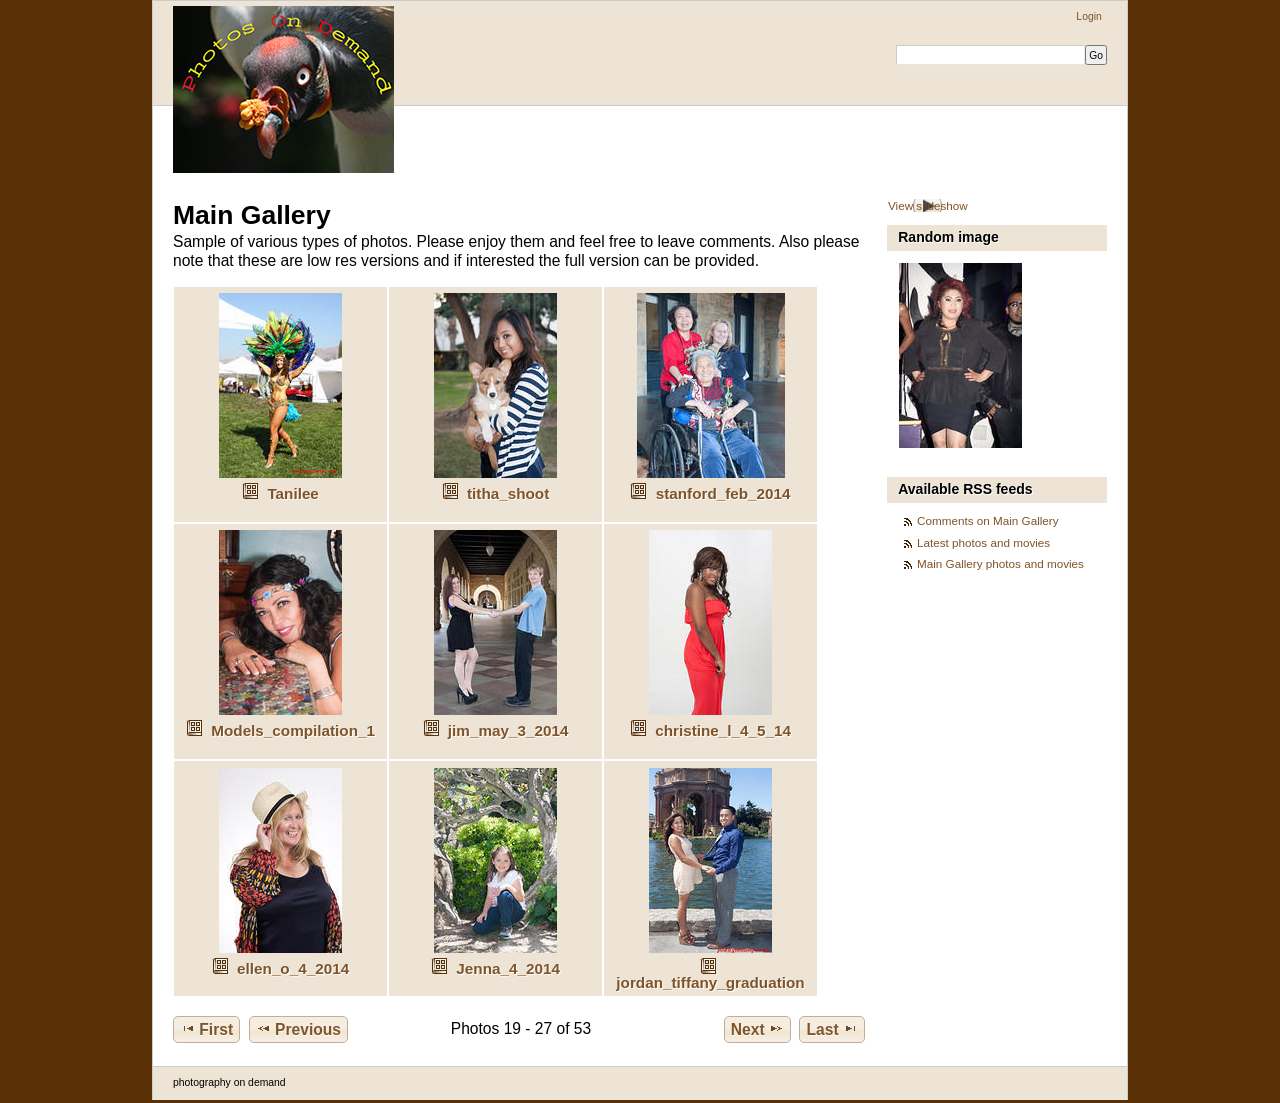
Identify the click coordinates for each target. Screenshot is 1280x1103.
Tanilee (292, 493)
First (206, 1029)
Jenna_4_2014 (508, 968)
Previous (298, 1029)
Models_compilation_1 (293, 730)
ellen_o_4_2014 (293, 968)
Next (757, 1029)
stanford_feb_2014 (723, 493)
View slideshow (928, 205)
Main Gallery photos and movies (1000, 563)
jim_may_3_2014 (508, 730)
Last (832, 1029)
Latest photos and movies (983, 542)
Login (1088, 16)
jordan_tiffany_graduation (710, 982)
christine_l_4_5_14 (723, 730)
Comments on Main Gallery (988, 520)
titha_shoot (508, 493)
